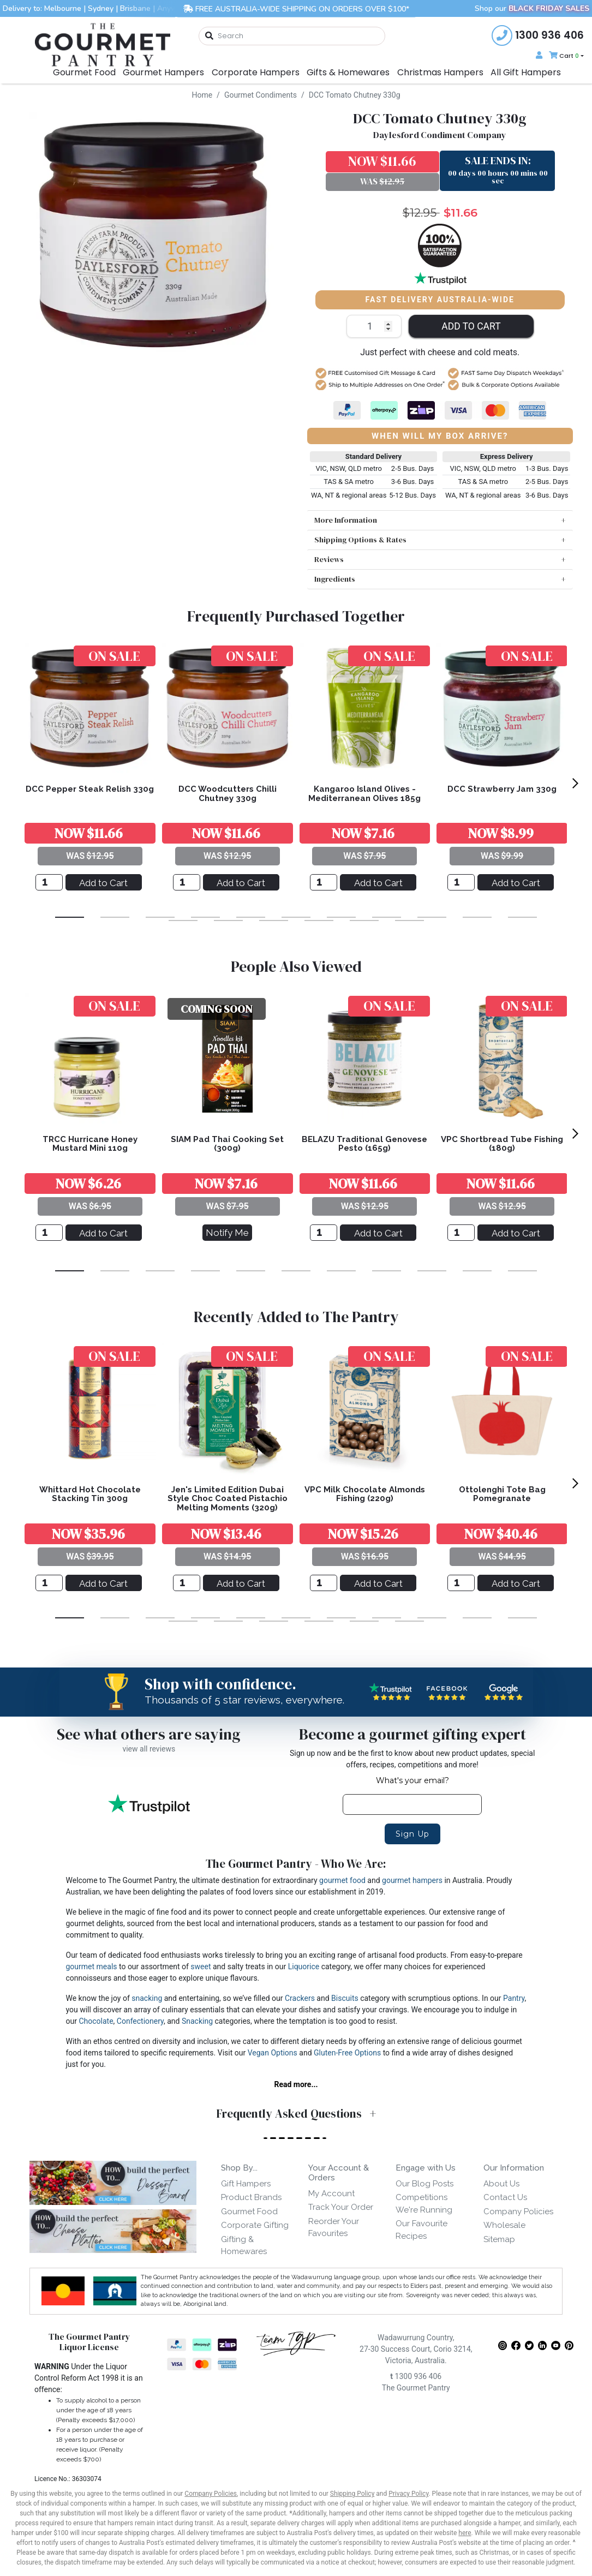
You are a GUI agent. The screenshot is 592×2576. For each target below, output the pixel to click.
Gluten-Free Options (347, 2052)
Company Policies (518, 2211)
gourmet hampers (412, 1880)
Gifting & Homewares (244, 2245)
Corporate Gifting (255, 2225)
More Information (345, 520)
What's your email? (412, 1780)
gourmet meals (91, 1966)
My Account (331, 2193)
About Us (501, 2184)
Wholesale (504, 2225)
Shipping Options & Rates (360, 539)
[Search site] (209, 36)
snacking (146, 1998)
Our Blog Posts (424, 2184)
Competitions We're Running (424, 2203)
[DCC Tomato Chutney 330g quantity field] (374, 326)
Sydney (100, 8)
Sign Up (412, 1834)
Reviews (329, 559)
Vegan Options (272, 2052)
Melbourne (62, 8)
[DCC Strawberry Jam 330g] (461, 882)
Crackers (300, 1998)
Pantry (513, 1998)
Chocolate (96, 2021)
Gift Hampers (246, 2184)
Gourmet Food (84, 72)
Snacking (197, 2021)
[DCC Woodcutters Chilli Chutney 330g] (186, 882)
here (464, 2533)
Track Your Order (340, 2207)
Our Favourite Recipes (421, 2230)
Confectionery (140, 2021)
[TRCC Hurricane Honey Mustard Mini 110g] (49, 1232)
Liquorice (304, 1966)
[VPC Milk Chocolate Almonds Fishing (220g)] (323, 1583)
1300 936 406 (415, 2376)
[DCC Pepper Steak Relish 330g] (49, 882)
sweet (200, 1966)
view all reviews (148, 1748)
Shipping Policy (352, 2493)
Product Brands (251, 2197)
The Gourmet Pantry (416, 2387)
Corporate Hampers (256, 72)
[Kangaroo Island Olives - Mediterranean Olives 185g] (323, 882)
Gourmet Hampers (163, 72)
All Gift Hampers (526, 72)
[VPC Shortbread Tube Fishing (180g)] (461, 1232)
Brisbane (135, 8)
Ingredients (334, 578)
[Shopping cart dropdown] (565, 56)
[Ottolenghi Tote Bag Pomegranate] (461, 1583)
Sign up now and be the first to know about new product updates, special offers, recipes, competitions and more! (412, 1759)
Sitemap (499, 2239)
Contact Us (505, 2197)
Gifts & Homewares (348, 72)
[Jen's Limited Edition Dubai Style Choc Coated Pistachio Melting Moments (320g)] (186, 1583)
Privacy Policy (408, 2493)
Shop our (532, 8)
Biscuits (344, 1998)
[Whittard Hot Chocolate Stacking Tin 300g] (49, 1583)
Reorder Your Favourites (333, 2227)
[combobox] (292, 36)
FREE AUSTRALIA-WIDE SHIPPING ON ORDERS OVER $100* (296, 8)
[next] (575, 783)
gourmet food (342, 1880)
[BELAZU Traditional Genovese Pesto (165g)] (323, 1232)
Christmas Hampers (440, 72)
